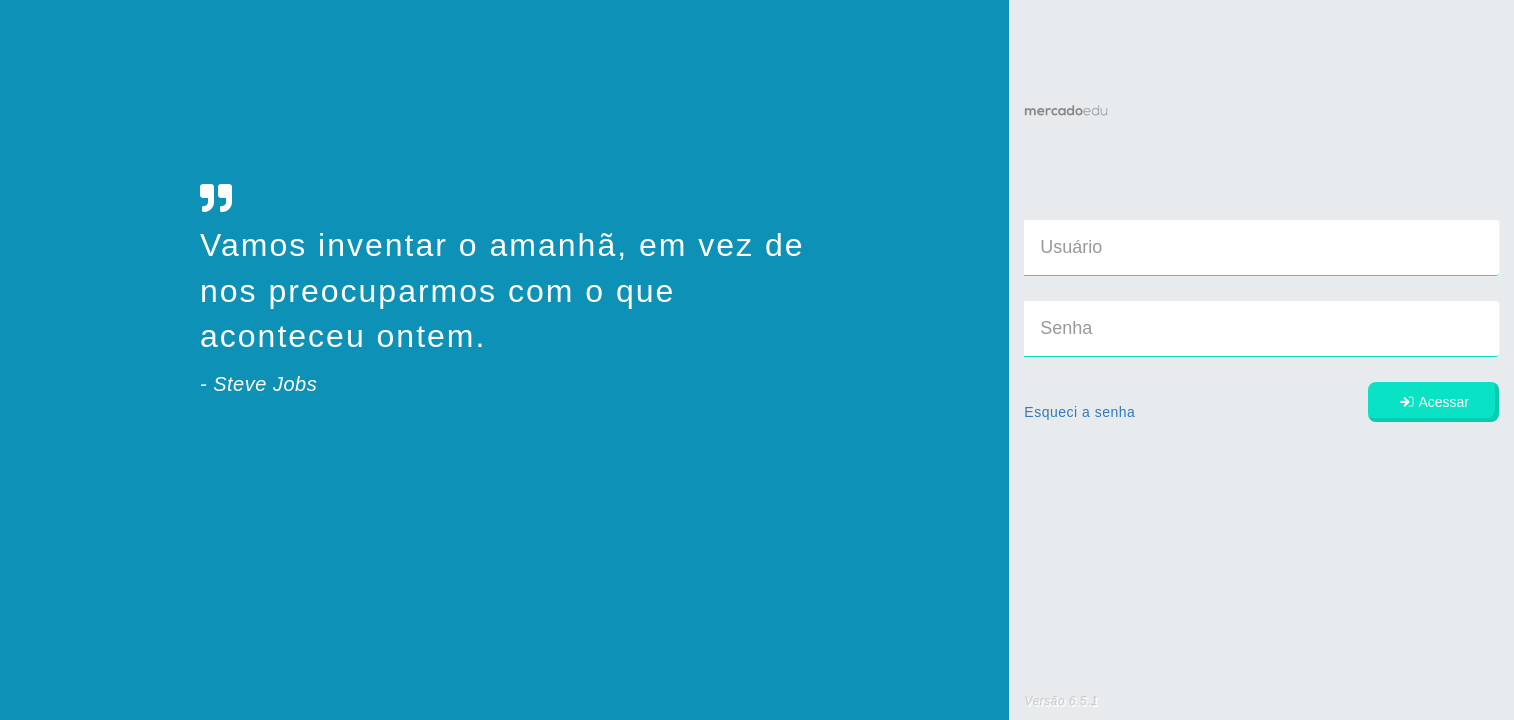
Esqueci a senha (1079, 412)
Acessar (1433, 402)
